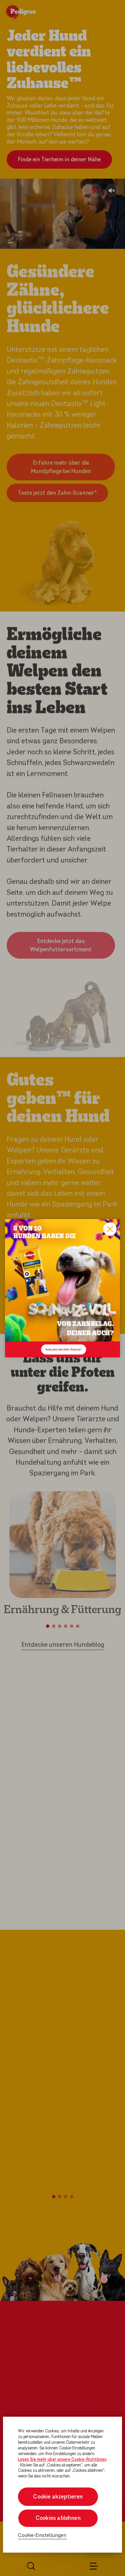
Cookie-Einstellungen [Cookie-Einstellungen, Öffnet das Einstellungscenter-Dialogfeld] (42, 2535)
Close (110, 1229)
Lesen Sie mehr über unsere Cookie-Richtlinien (62, 2459)
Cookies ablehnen (58, 2518)
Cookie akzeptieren (58, 2497)
